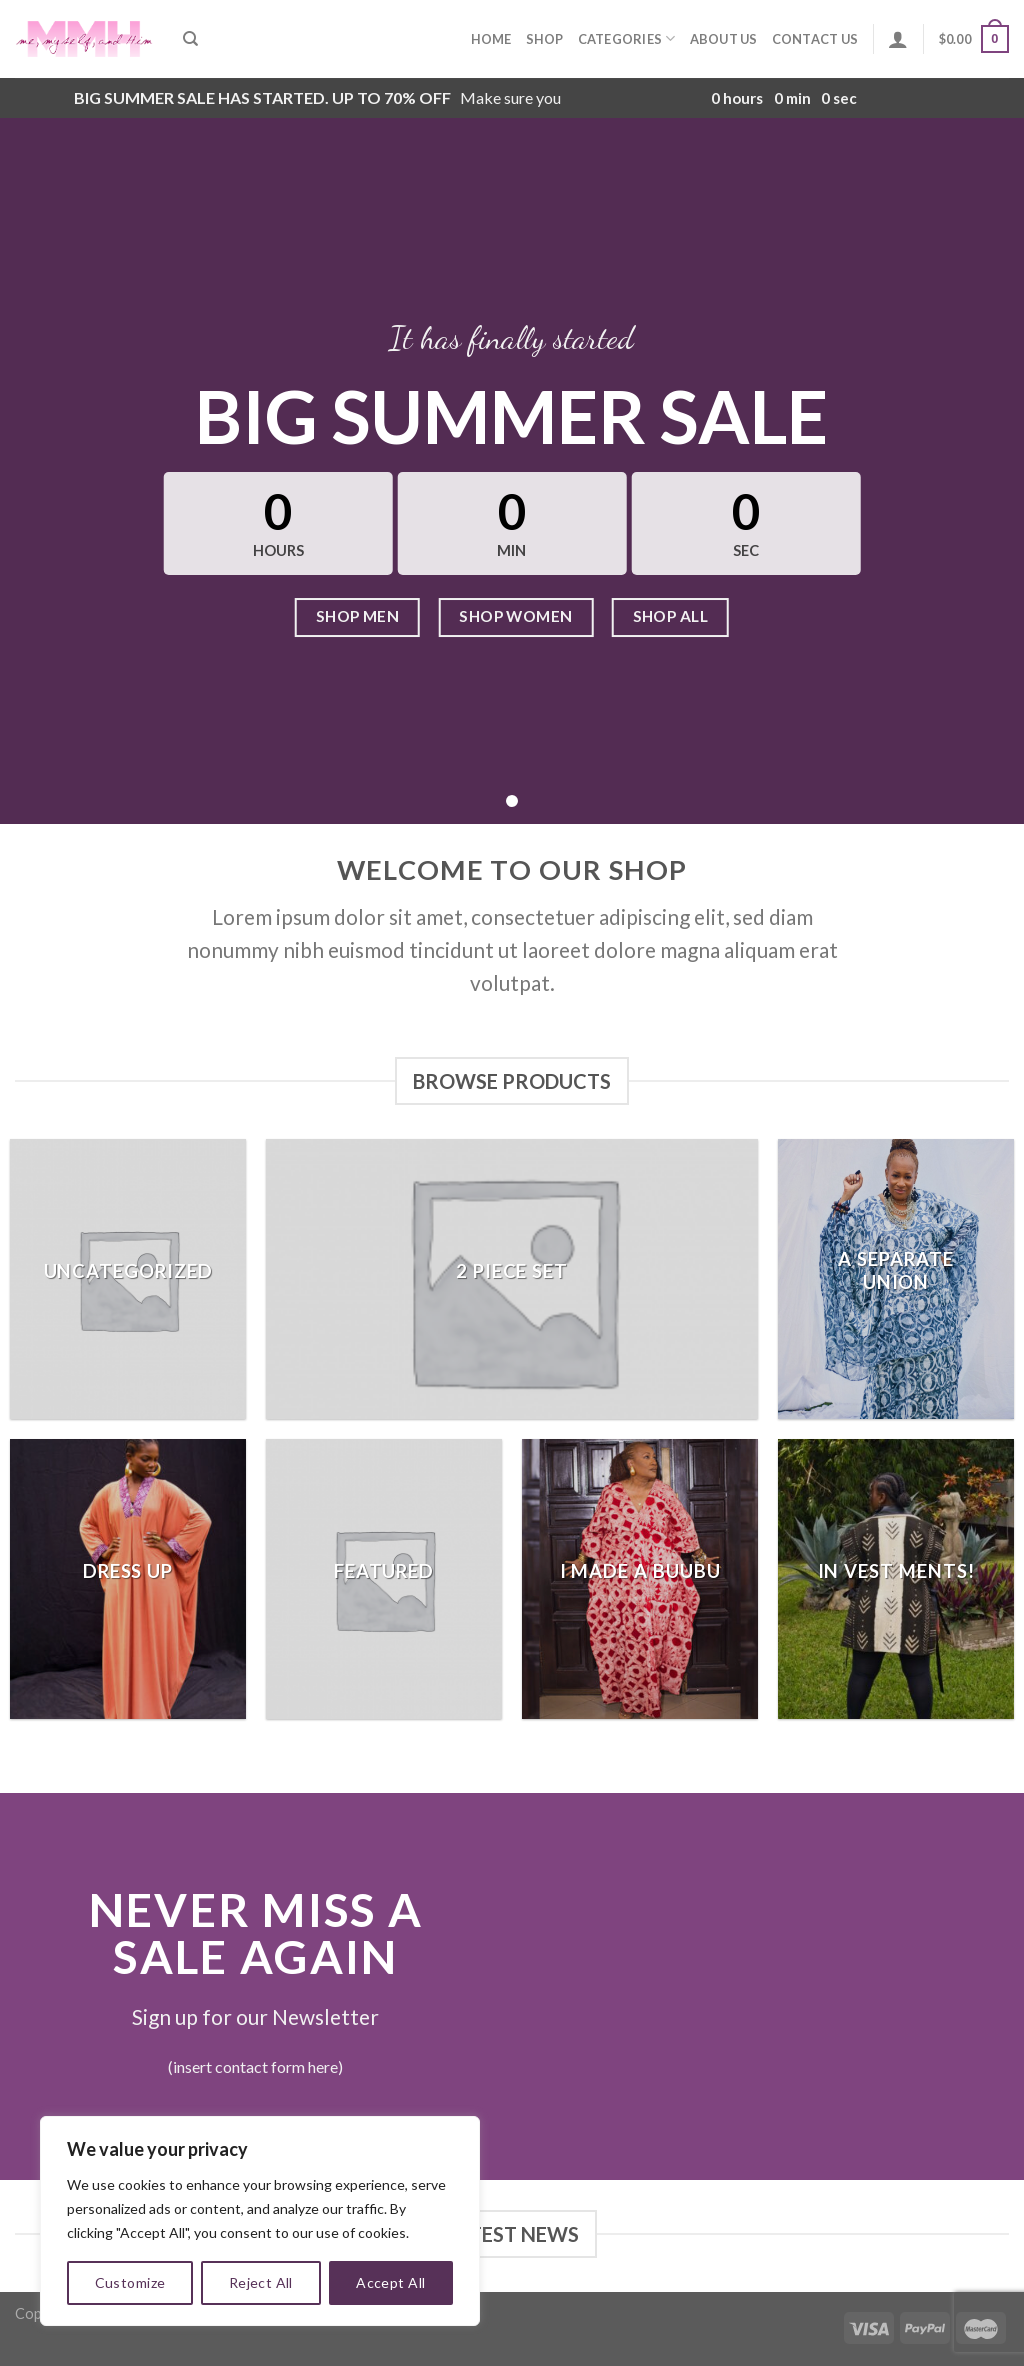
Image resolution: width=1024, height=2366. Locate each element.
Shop (545, 39)
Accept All (390, 2282)
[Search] (190, 39)
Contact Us (815, 39)
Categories (627, 38)
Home (491, 39)
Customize (130, 2282)
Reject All (261, 2282)
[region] (260, 2221)
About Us (724, 39)
